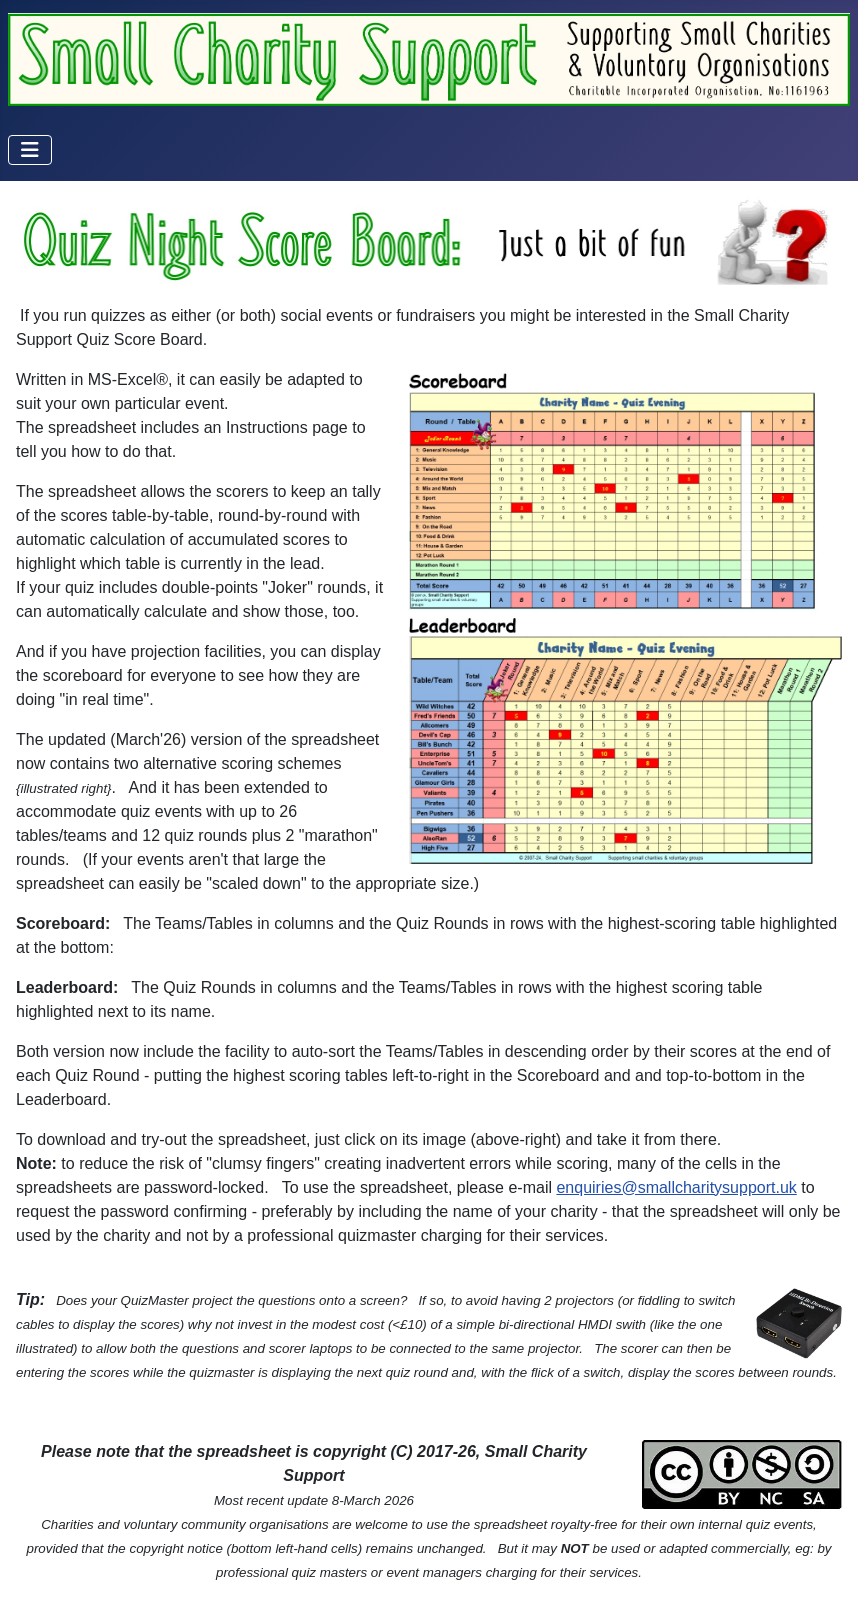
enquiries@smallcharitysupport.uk (676, 1187)
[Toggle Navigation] (30, 150)
